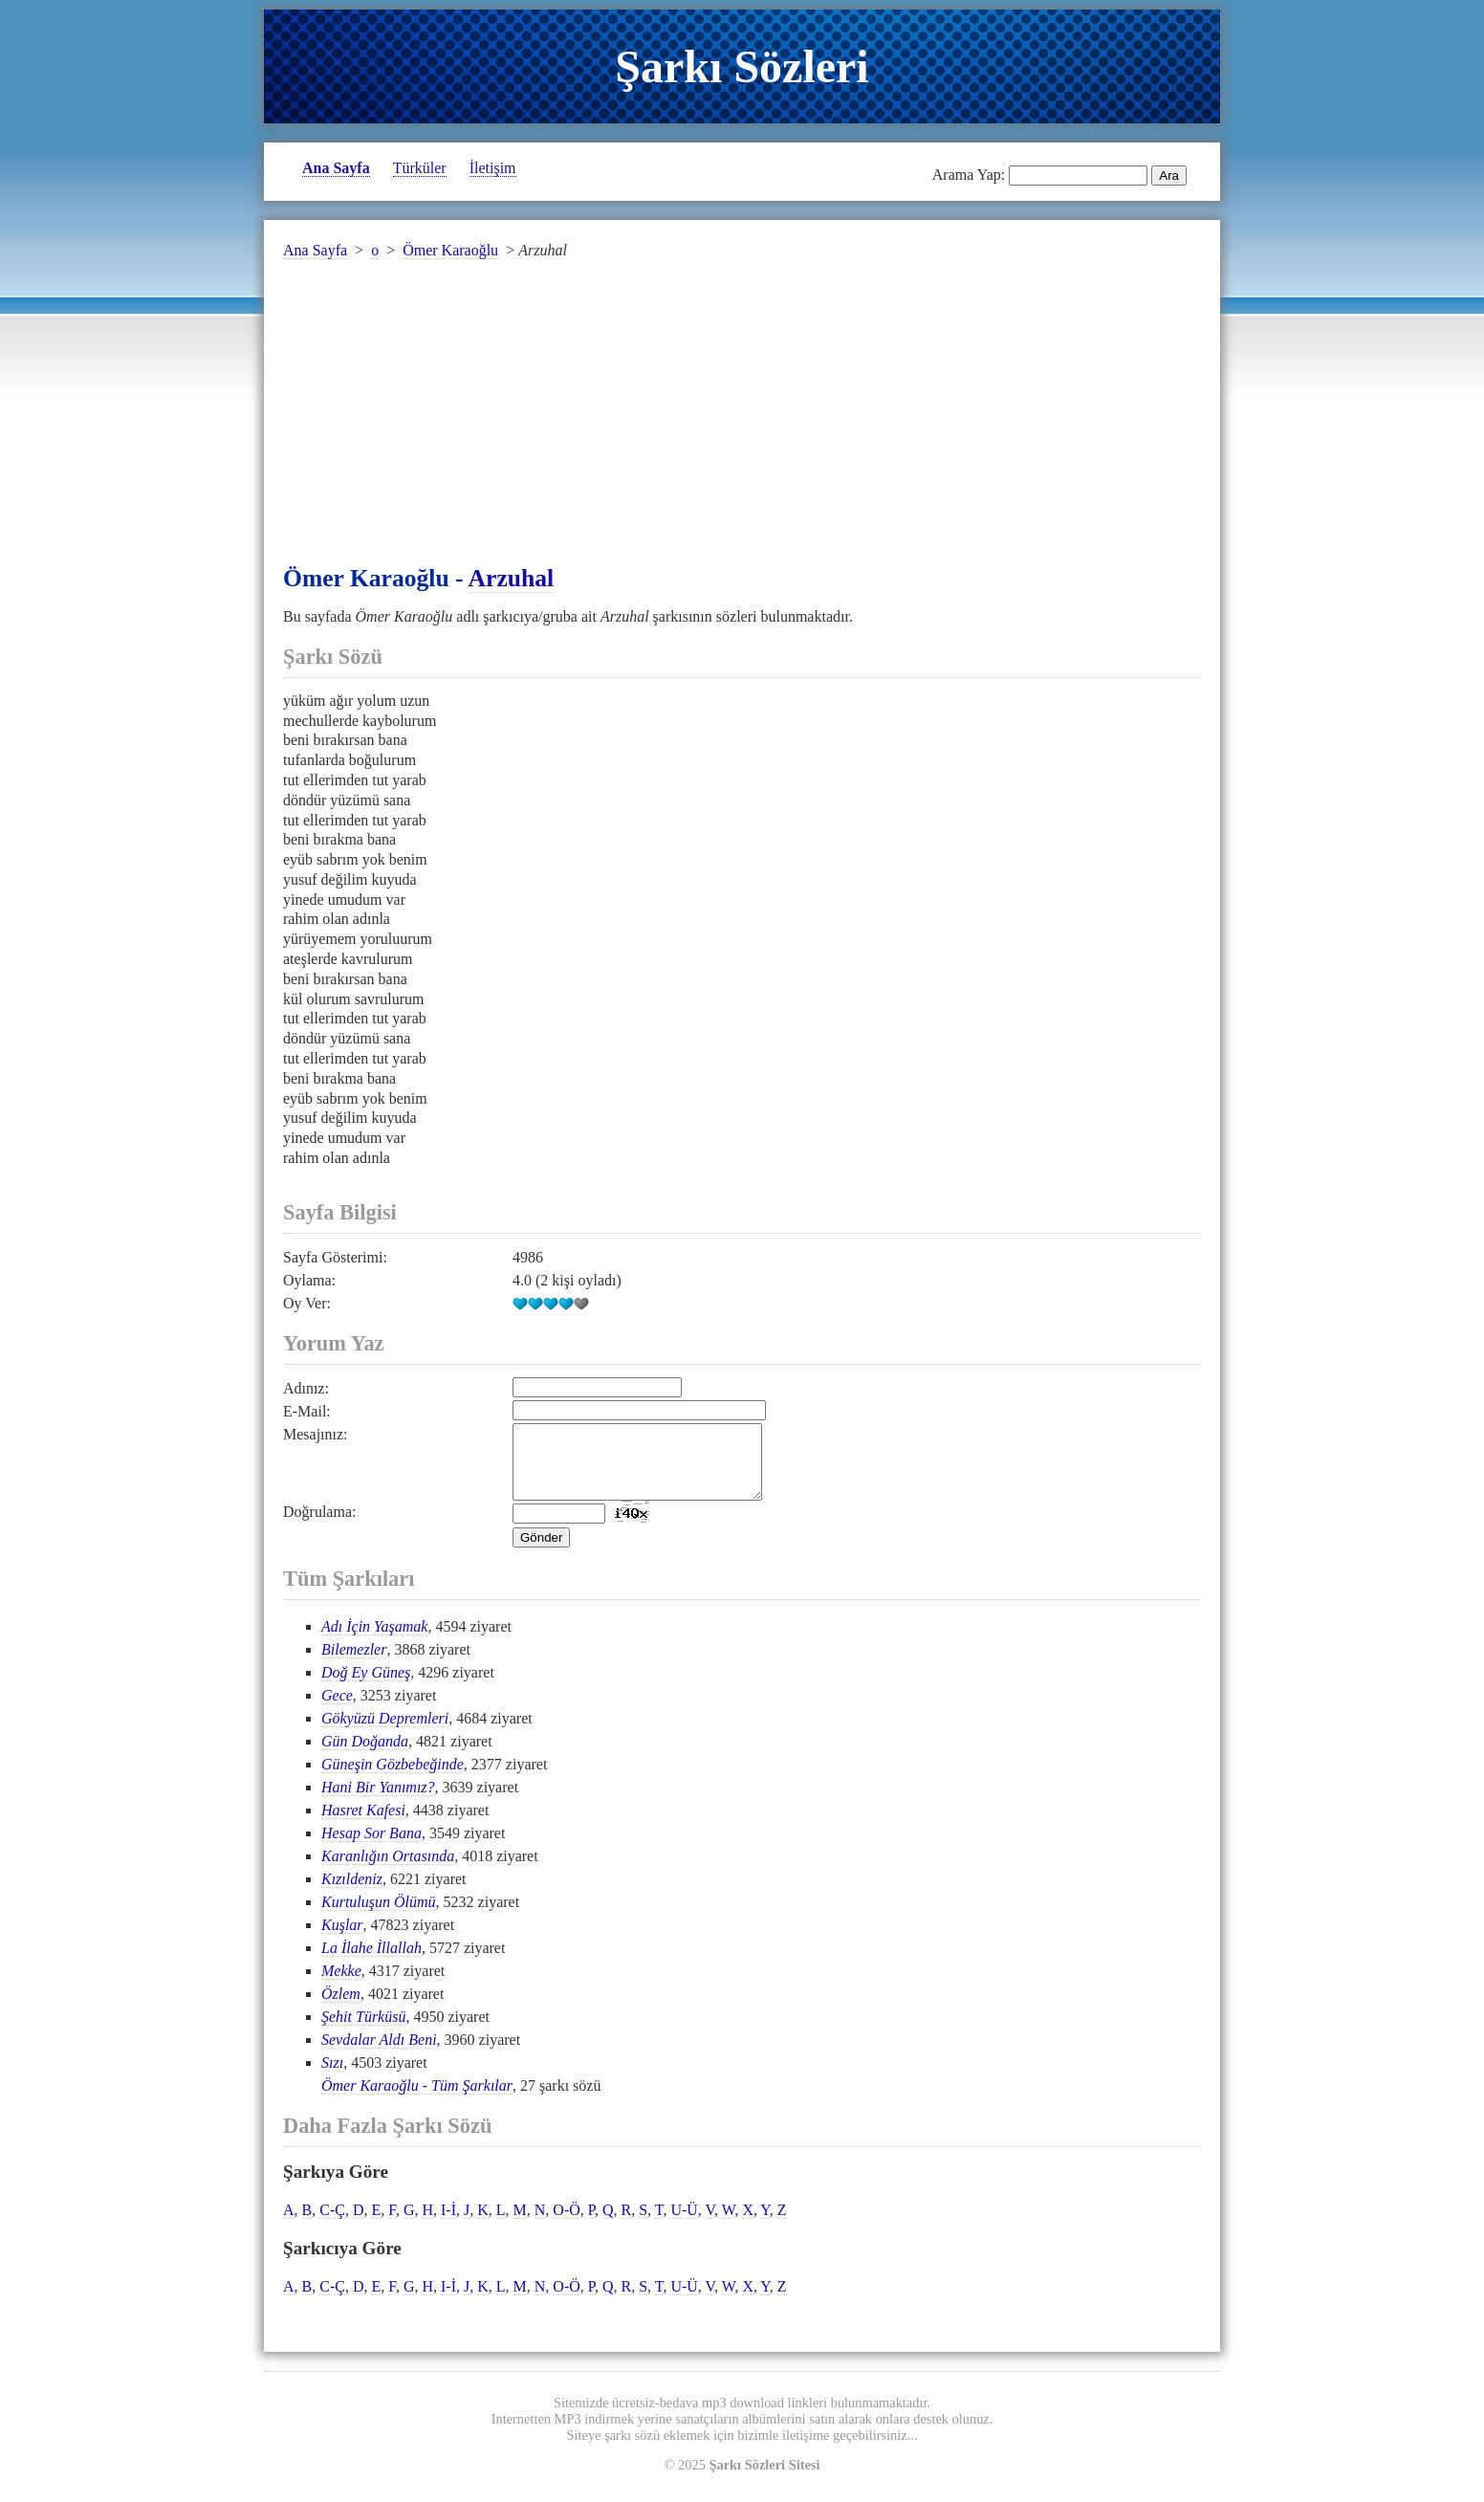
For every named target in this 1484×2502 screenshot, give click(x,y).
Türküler (420, 168)
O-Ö (566, 2224)
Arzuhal (512, 578)
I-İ (448, 2224)
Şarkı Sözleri (741, 66)
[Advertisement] (742, 424)
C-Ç (332, 2224)
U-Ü (683, 2224)
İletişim (492, 168)
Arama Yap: (968, 174)
